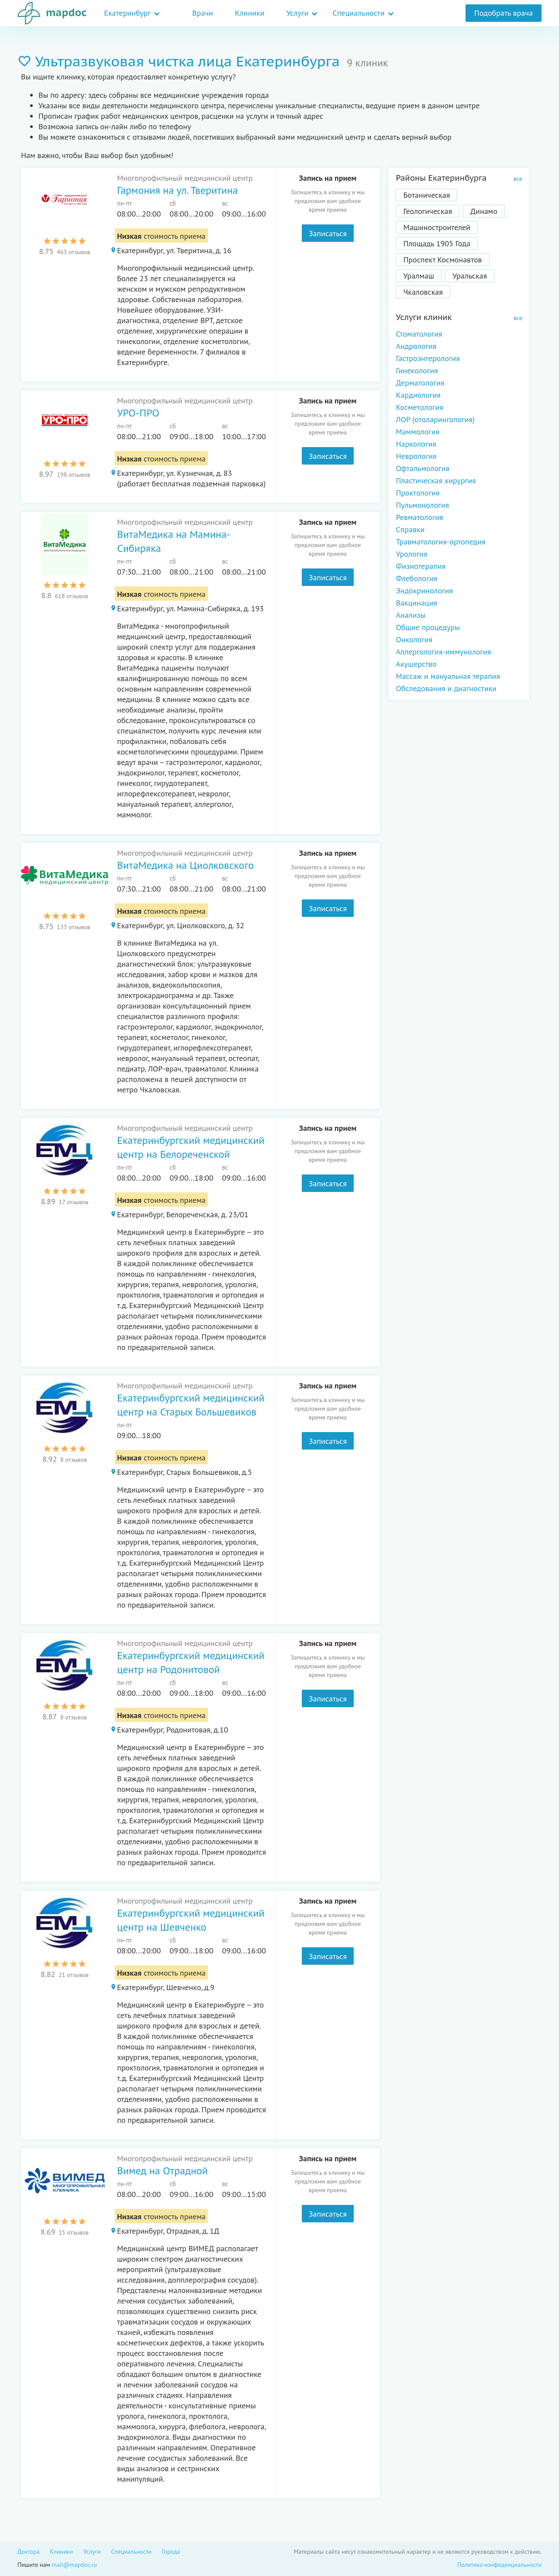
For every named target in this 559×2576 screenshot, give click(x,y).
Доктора (28, 2551)
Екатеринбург (127, 13)
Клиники (250, 13)
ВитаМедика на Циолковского (185, 865)
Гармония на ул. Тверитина (177, 190)
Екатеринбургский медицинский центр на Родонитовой (191, 1662)
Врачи (202, 13)
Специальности (358, 13)
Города (171, 2551)
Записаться (328, 233)
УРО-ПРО (138, 413)
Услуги (297, 13)
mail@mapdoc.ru (74, 2565)
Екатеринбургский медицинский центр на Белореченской (191, 1147)
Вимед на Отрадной (162, 2170)
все (518, 179)
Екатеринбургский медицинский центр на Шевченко (191, 1920)
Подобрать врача (503, 13)
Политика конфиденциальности (499, 2565)
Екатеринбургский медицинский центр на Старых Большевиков (191, 1405)
